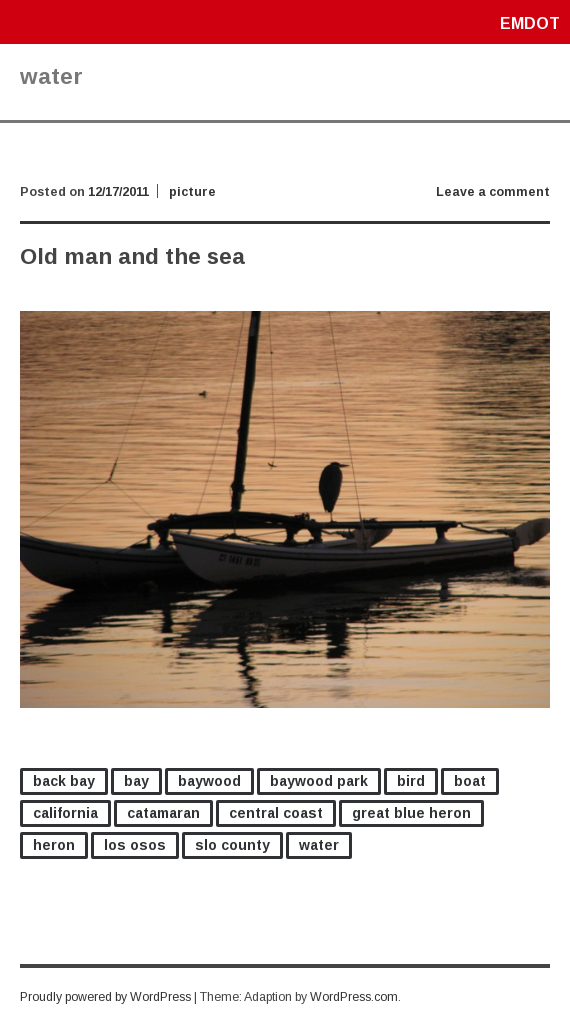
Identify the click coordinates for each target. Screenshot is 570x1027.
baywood (209, 781)
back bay (64, 781)
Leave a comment (493, 192)
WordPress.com (354, 997)
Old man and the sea (132, 256)
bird (411, 781)
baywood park (319, 781)
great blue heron (411, 813)
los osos (135, 845)
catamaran (163, 813)
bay (136, 781)
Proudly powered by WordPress (105, 997)
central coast (276, 813)
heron (54, 845)
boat (470, 781)
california (65, 813)
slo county (232, 845)
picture (192, 192)
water (319, 845)
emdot (530, 23)
